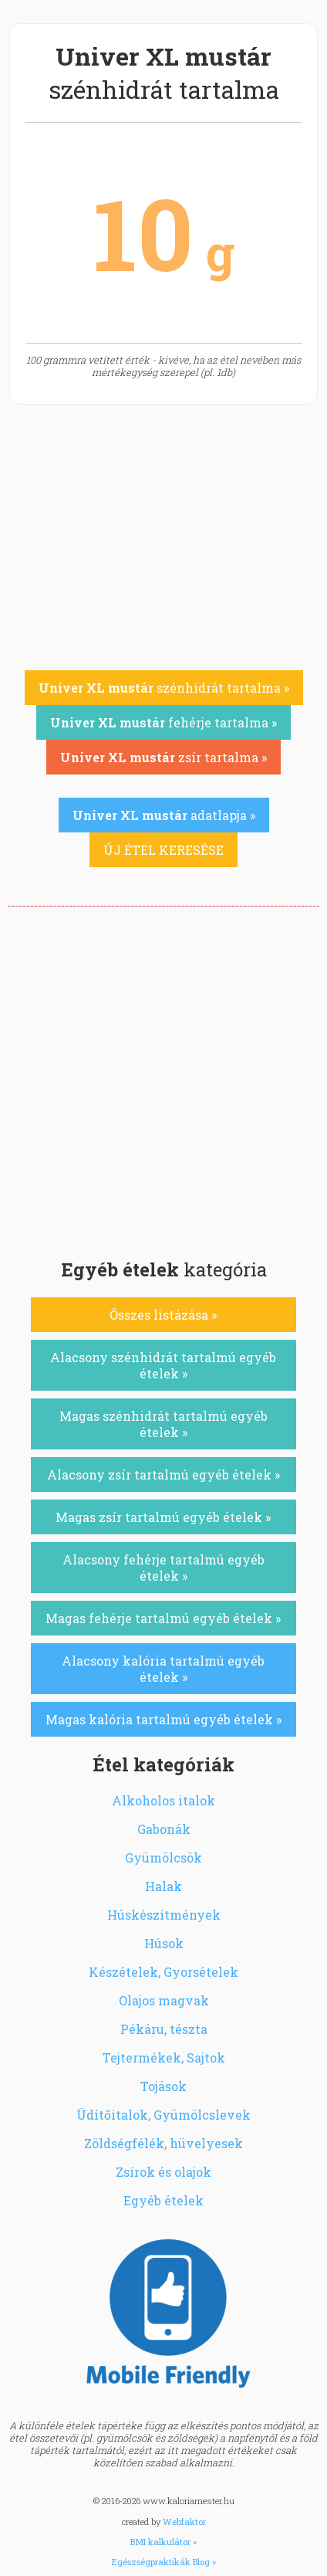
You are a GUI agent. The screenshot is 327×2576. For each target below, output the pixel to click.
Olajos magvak (164, 2000)
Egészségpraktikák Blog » (164, 2562)
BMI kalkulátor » (163, 2541)
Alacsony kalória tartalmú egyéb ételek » (163, 1668)
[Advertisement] (163, 1078)
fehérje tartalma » (163, 722)
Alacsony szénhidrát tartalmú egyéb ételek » (163, 1365)
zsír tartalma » (163, 757)
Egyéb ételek (163, 2200)
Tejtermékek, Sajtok (164, 2057)
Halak (163, 1886)
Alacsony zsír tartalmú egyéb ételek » (163, 1474)
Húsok (164, 1943)
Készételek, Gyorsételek (163, 1972)
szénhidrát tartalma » (164, 688)
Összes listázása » (163, 1315)
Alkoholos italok (163, 1800)
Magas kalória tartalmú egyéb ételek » (163, 1719)
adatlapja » (163, 815)
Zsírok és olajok (163, 2172)
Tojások (163, 2086)
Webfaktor (184, 2521)
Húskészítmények (164, 1915)
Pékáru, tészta (163, 2029)
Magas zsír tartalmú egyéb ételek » (163, 1517)
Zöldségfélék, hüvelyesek (163, 2143)
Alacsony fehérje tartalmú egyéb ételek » (163, 1567)
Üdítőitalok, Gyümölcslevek (163, 2115)
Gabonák (163, 1829)
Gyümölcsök (163, 1857)
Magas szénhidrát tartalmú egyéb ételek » (163, 1424)
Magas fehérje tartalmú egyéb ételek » (163, 1618)
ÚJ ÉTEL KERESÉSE (163, 850)
